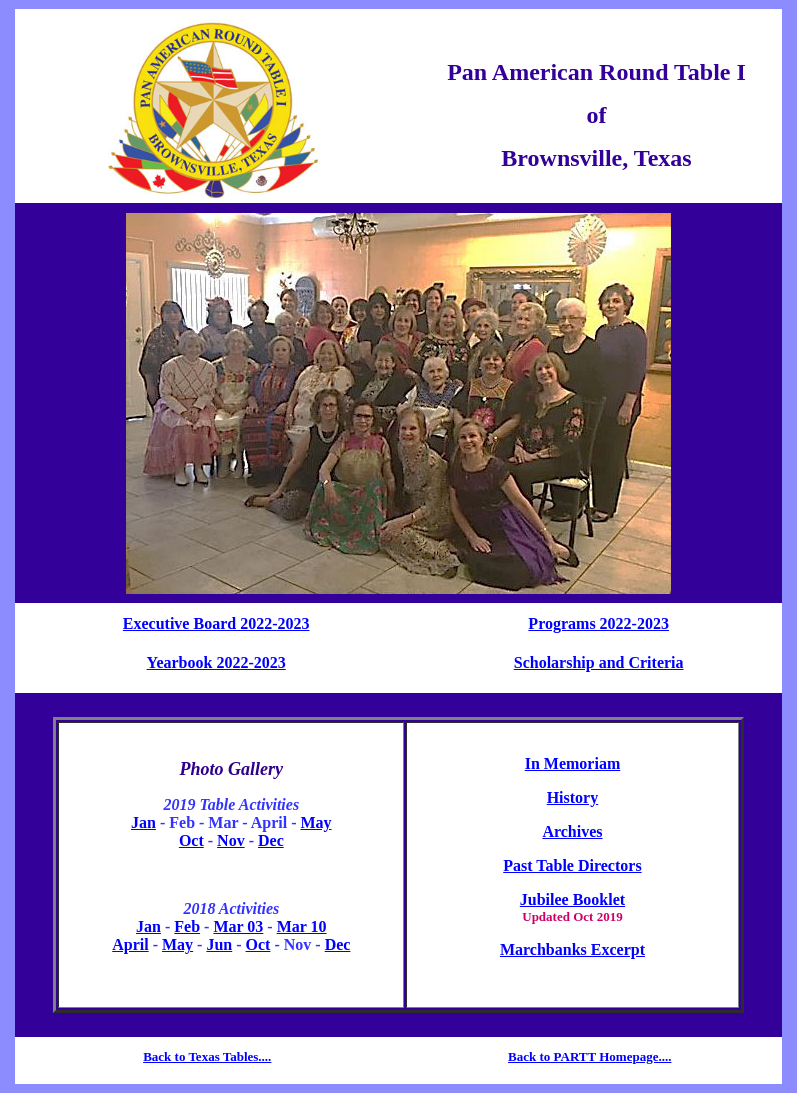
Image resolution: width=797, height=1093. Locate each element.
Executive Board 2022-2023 (216, 623)
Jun (219, 944)
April (130, 944)
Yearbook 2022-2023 (216, 662)
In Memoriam (573, 763)
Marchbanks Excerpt (572, 949)
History (573, 797)
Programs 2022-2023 (598, 623)
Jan (143, 822)
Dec (271, 840)
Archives (572, 831)
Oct (191, 840)
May (315, 822)
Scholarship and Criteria (599, 662)
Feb (187, 926)
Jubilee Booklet (572, 899)
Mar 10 (302, 926)
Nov (231, 840)
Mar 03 (238, 926)
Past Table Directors (572, 865)
